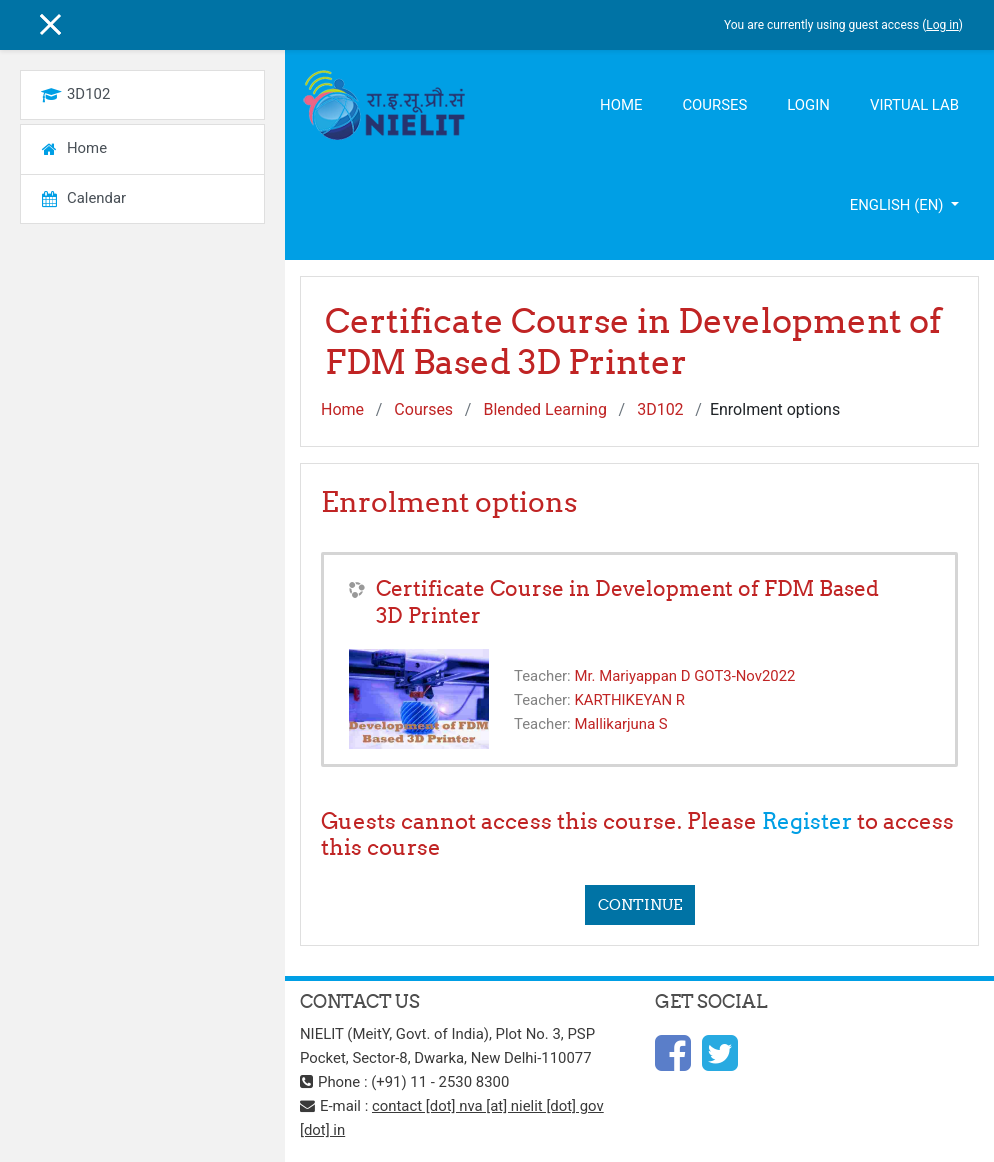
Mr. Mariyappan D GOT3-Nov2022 (684, 676)
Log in (942, 25)
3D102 (660, 409)
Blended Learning (544, 409)
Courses (714, 105)
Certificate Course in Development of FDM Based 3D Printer (627, 602)
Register (807, 821)
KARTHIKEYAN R (629, 700)
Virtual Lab (914, 105)
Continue (640, 904)
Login (808, 105)
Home (621, 105)
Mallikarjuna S (620, 724)
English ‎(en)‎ (899, 205)
